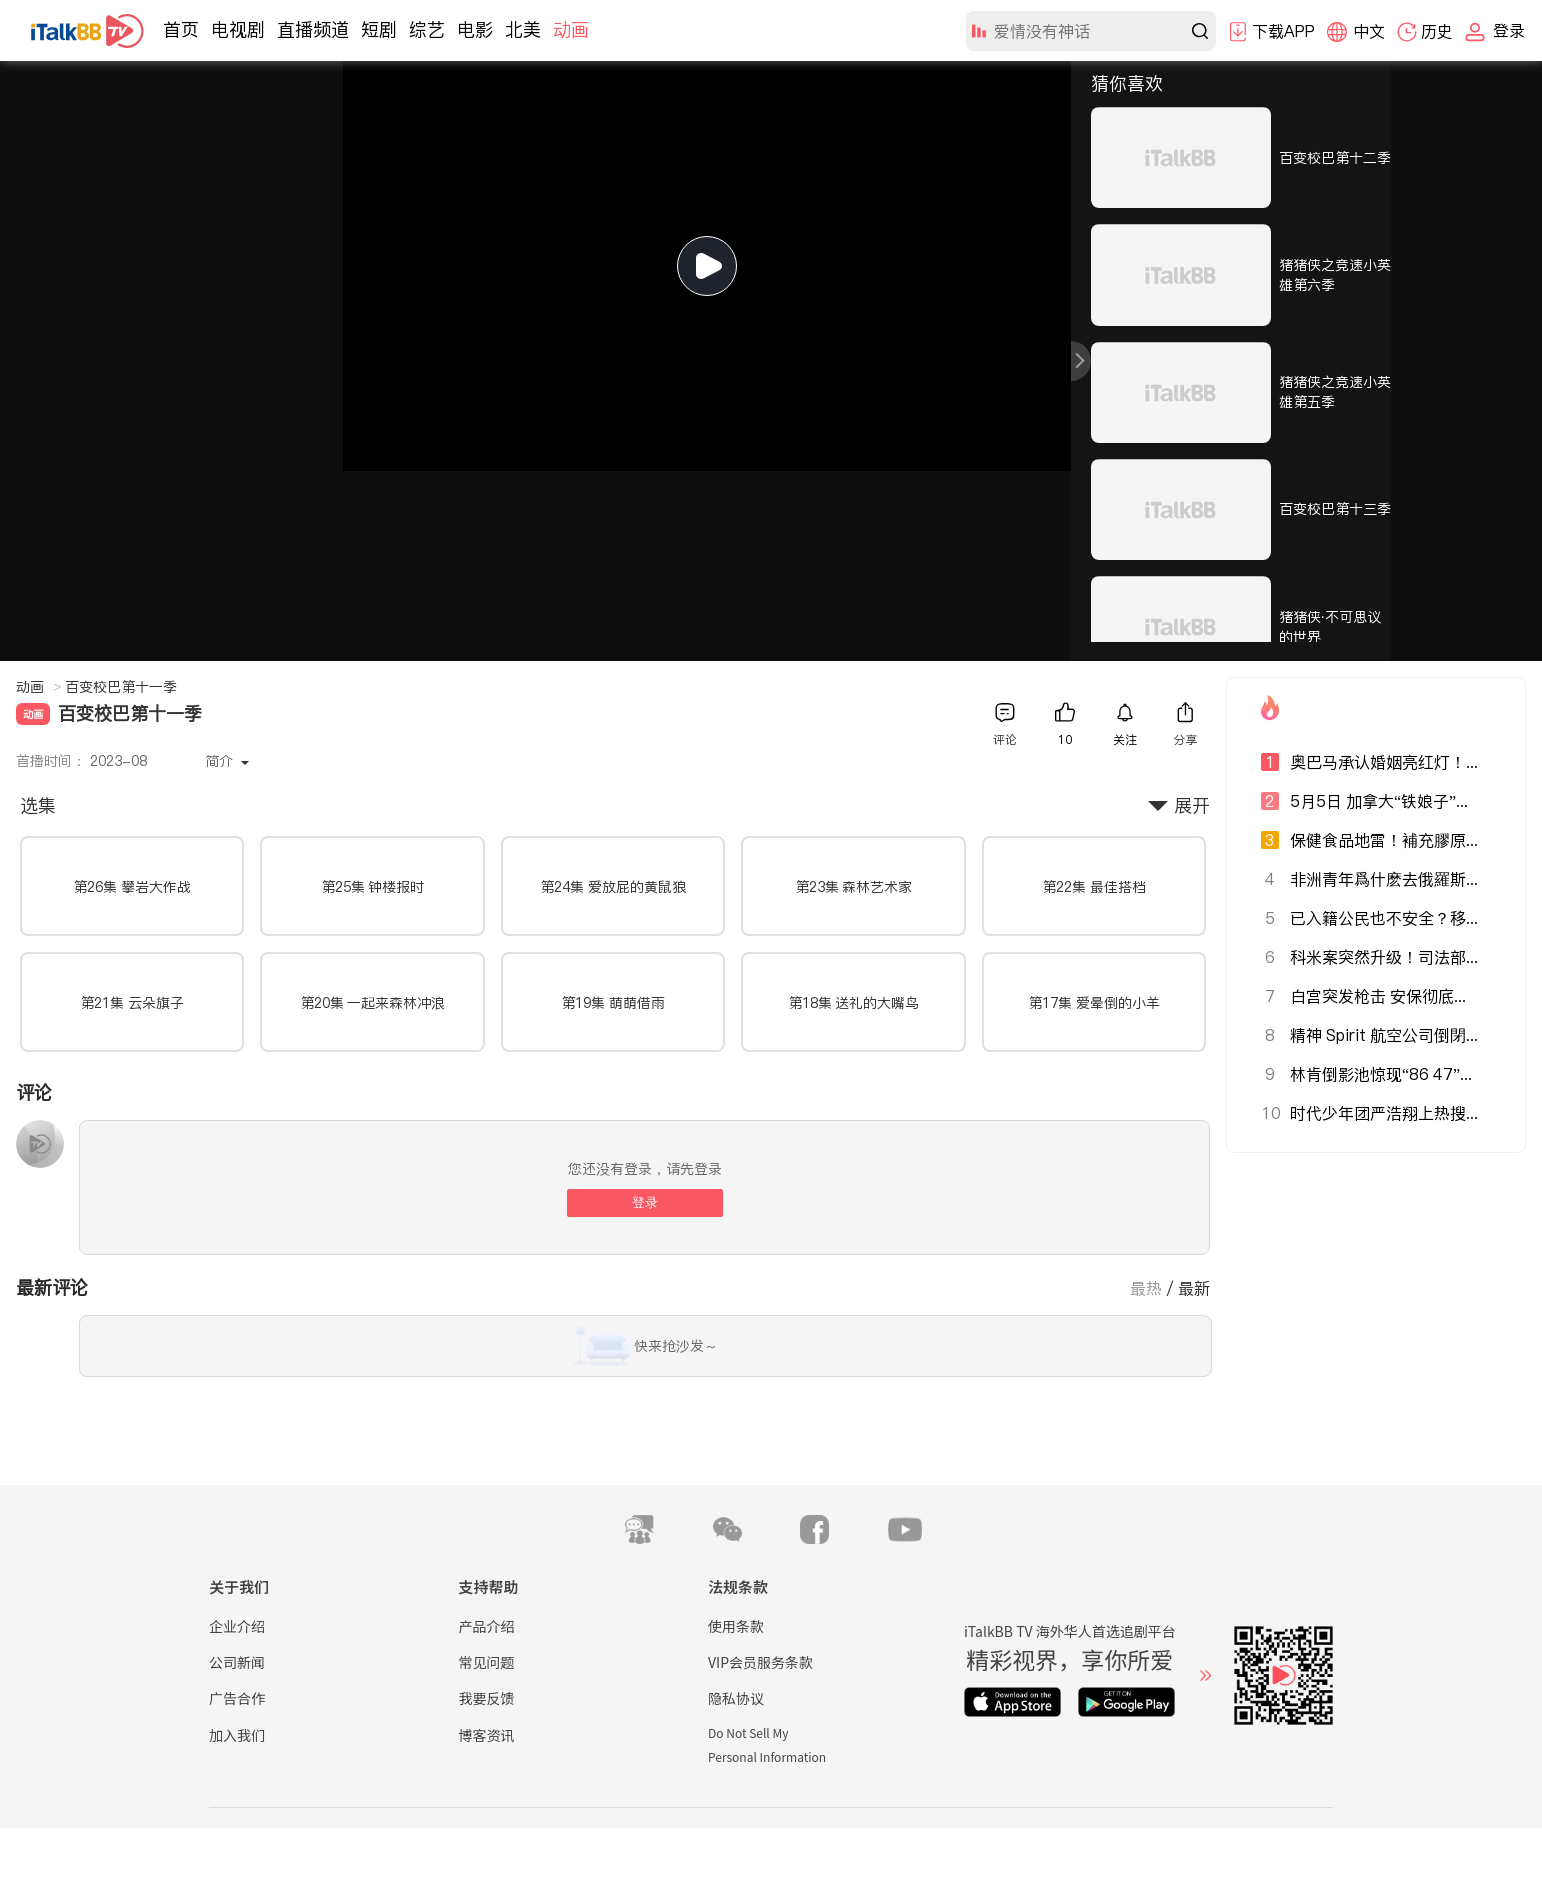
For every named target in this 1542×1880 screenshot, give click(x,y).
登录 (645, 1202)
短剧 (379, 29)
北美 (523, 29)
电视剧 (238, 29)
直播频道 (313, 29)
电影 (475, 29)
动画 (571, 29)
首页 (181, 29)
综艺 (427, 29)
